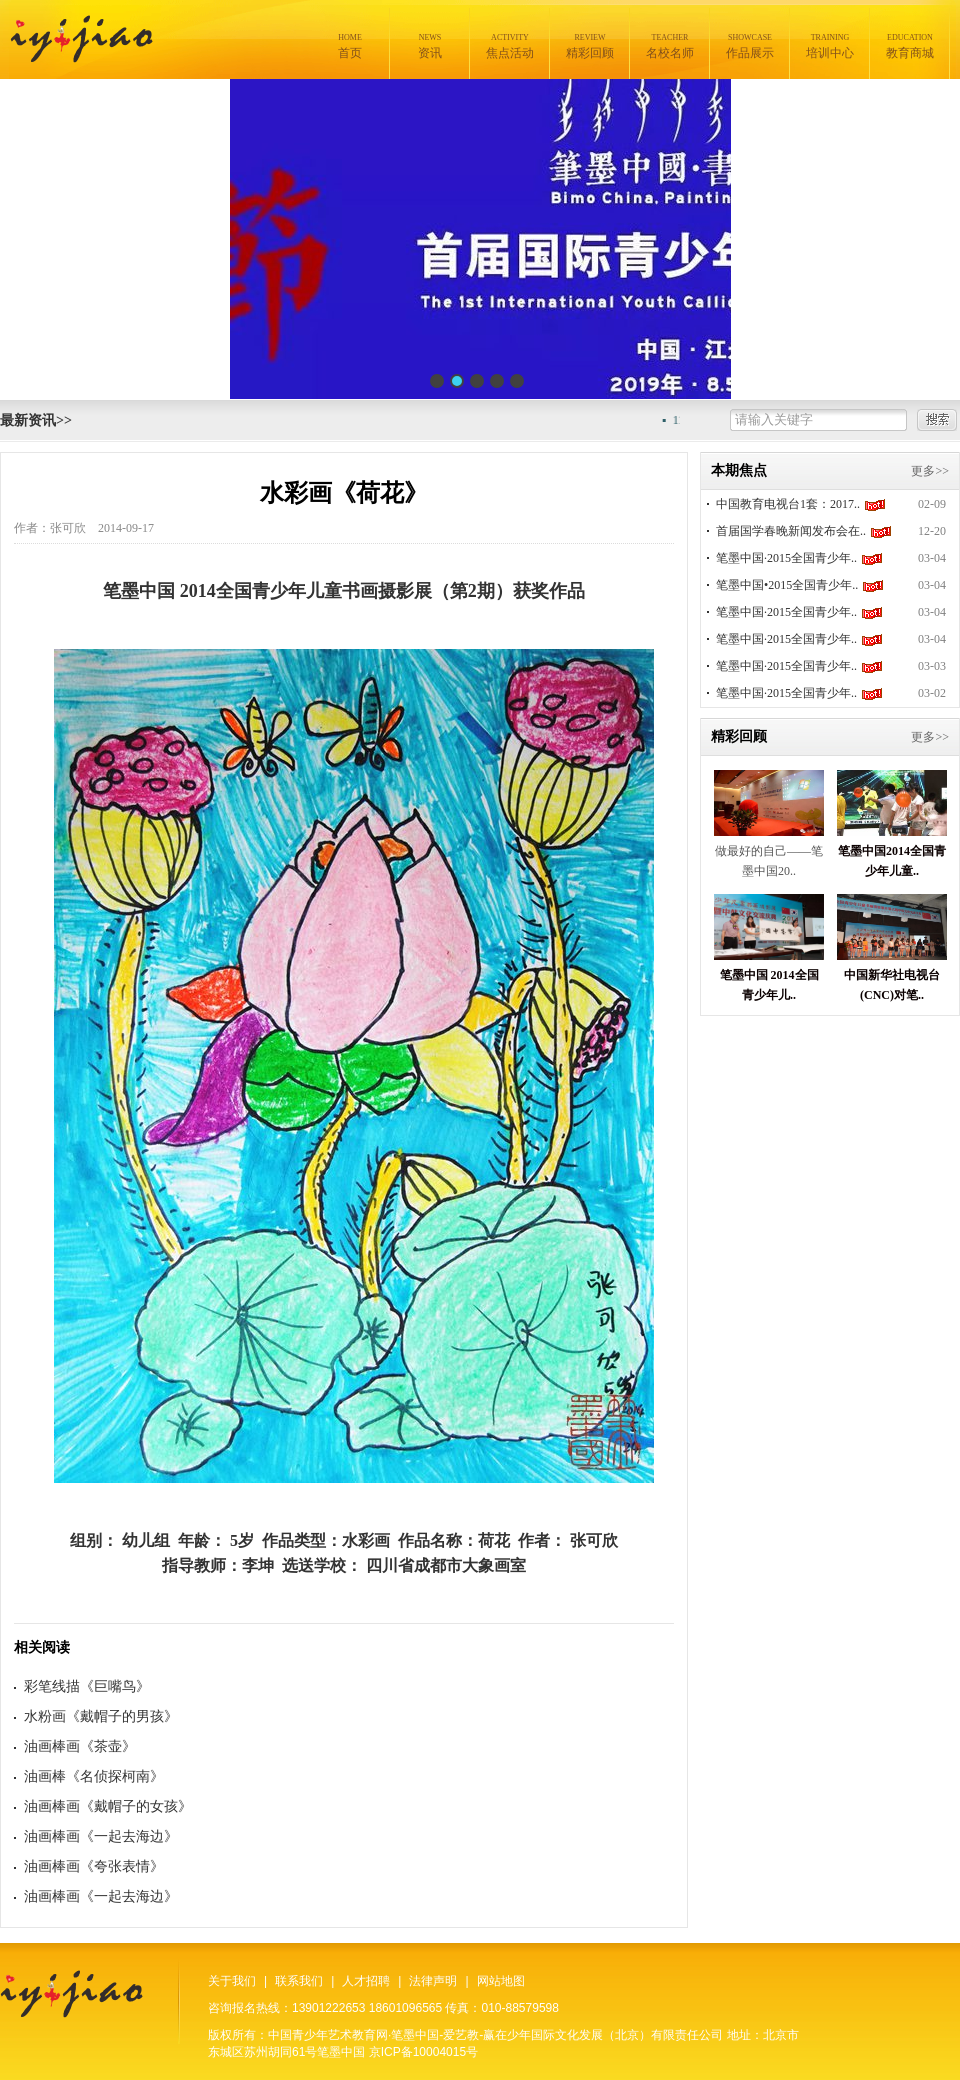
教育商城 (910, 46)
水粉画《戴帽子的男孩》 (101, 1716)
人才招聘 (366, 1981)
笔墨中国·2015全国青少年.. (786, 558)
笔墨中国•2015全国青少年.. (787, 585)
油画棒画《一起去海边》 (101, 1836)
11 (682, 420)
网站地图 (501, 1981)
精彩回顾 (590, 46)
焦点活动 (510, 46)
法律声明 (433, 1981)
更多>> (930, 471)
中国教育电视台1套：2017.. (788, 504)
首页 (350, 46)
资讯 (430, 46)
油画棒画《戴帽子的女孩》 (108, 1806)
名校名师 (670, 46)
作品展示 (750, 46)
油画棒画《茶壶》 (80, 1746)
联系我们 (299, 1981)
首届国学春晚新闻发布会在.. (791, 531)
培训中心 (830, 46)
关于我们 (232, 1981)
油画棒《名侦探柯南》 (94, 1776)
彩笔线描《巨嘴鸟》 (87, 1686)
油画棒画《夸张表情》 (94, 1866)
